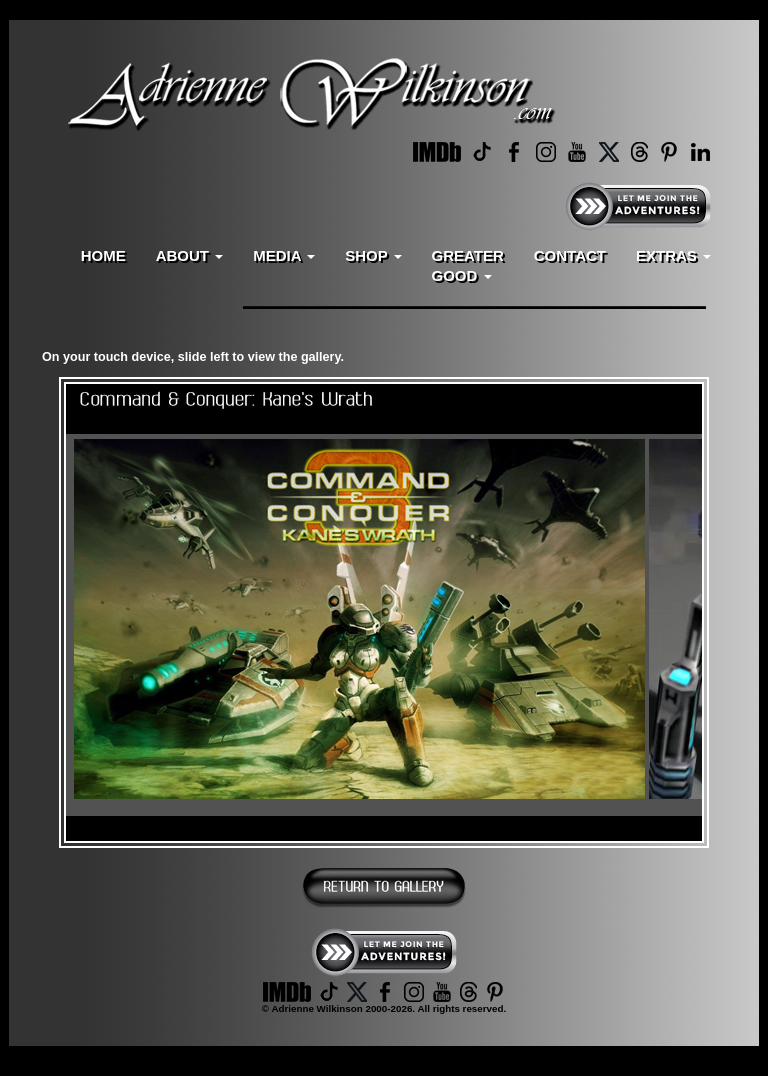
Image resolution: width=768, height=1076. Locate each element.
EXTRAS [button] (673, 255)
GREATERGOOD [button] (468, 265)
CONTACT (570, 255)
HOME (103, 255)
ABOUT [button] (190, 255)
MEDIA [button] (284, 255)
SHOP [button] (373, 255)
